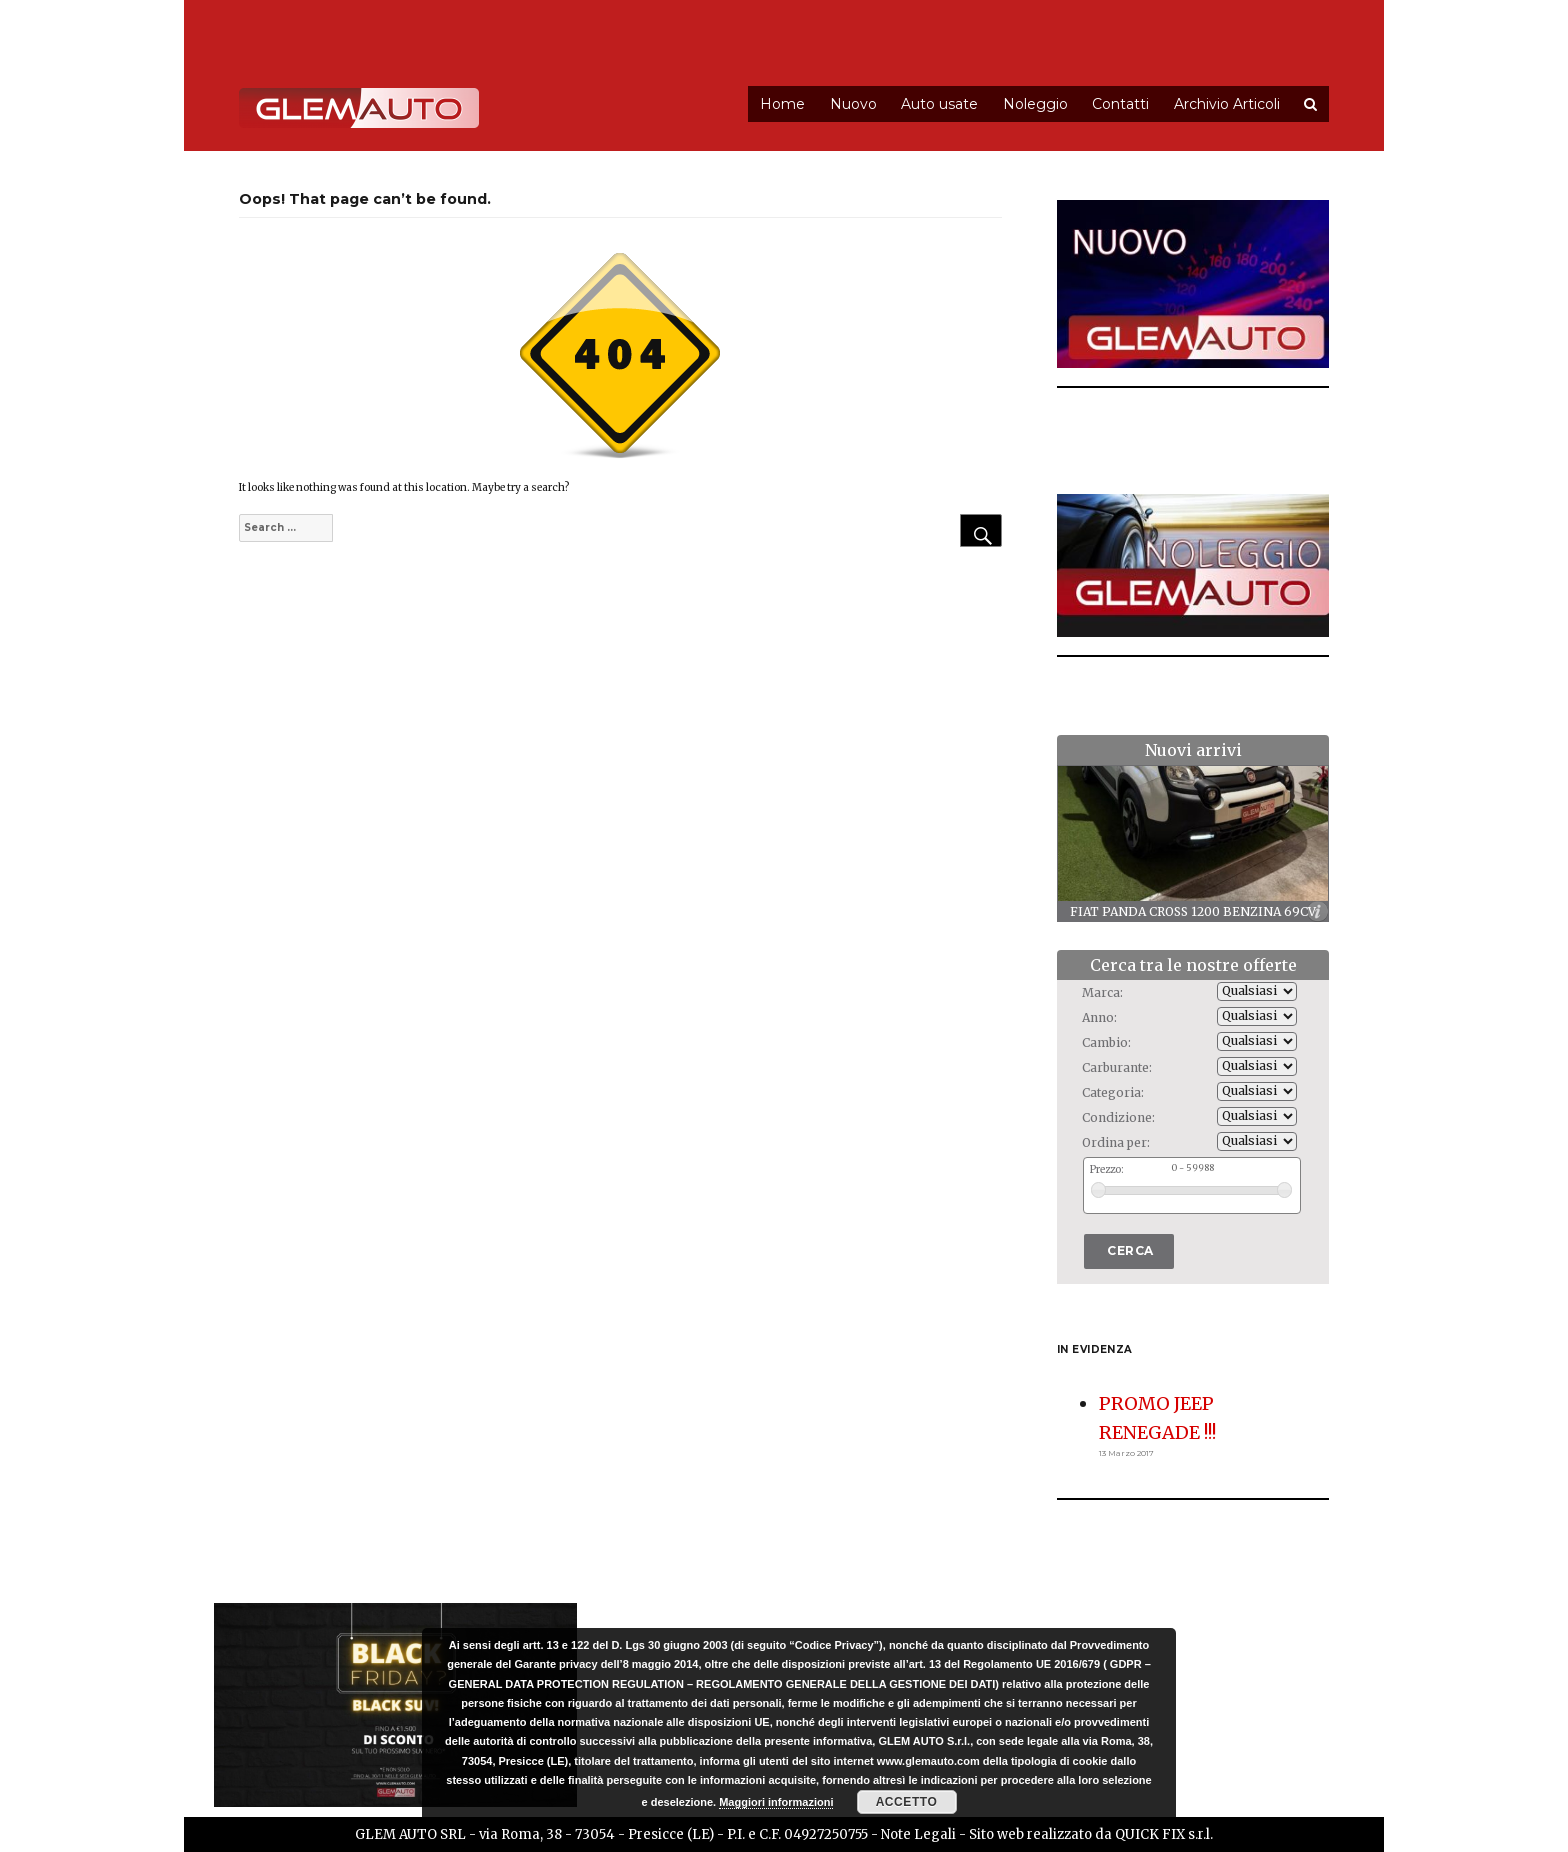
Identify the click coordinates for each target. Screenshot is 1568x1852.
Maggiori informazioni (776, 1802)
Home (782, 104)
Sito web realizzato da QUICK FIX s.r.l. (1091, 1834)
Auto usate (939, 104)
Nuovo (853, 104)
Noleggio (1035, 104)
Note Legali (918, 1834)
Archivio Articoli (1227, 104)
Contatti (1120, 104)
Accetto (907, 1802)
